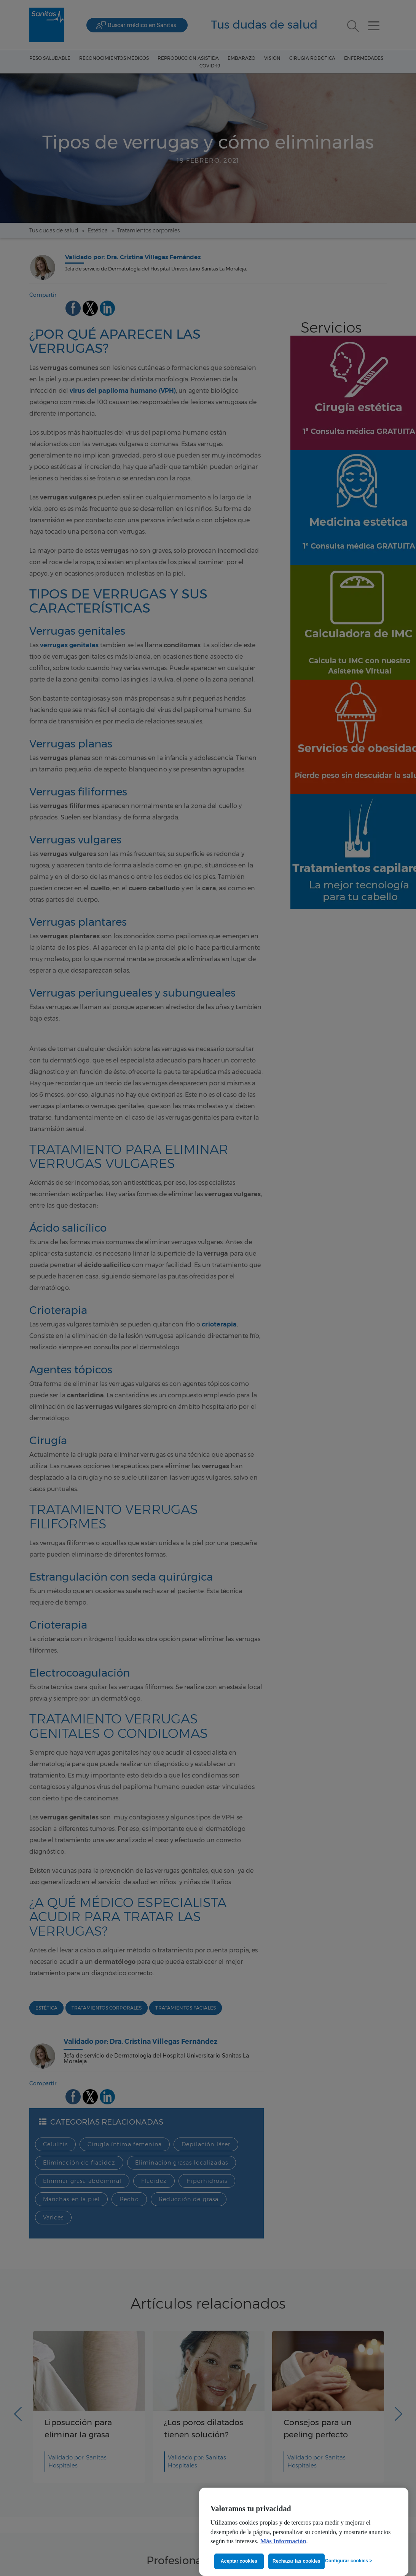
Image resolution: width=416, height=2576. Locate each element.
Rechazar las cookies (296, 2561)
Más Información (283, 2541)
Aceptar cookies (239, 2561)
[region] (303, 2532)
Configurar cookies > (348, 2560)
